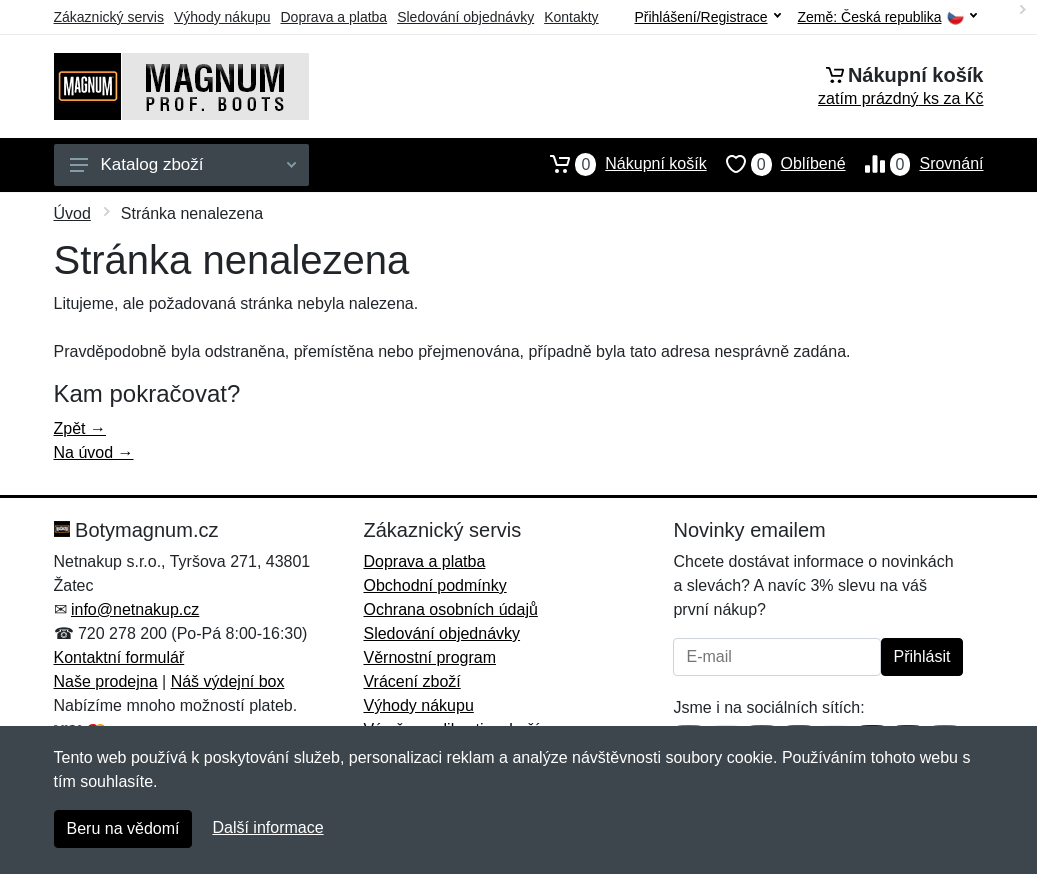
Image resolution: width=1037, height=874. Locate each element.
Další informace (267, 827)
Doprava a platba (334, 17)
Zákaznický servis (109, 17)
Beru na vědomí (123, 828)
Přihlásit (922, 656)
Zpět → (80, 428)
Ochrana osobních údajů (450, 609)
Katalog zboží (183, 164)
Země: (887, 17)
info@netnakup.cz (135, 609)
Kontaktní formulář (119, 657)
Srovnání (915, 164)
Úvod (72, 213)
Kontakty (571, 17)
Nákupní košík (618, 164)
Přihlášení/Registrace (707, 17)
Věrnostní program (429, 657)
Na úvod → (94, 452)
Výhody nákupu (222, 17)
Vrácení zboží (411, 681)
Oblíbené (776, 164)
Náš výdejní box (228, 681)
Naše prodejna (106, 681)
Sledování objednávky (465, 17)
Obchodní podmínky (434, 585)
